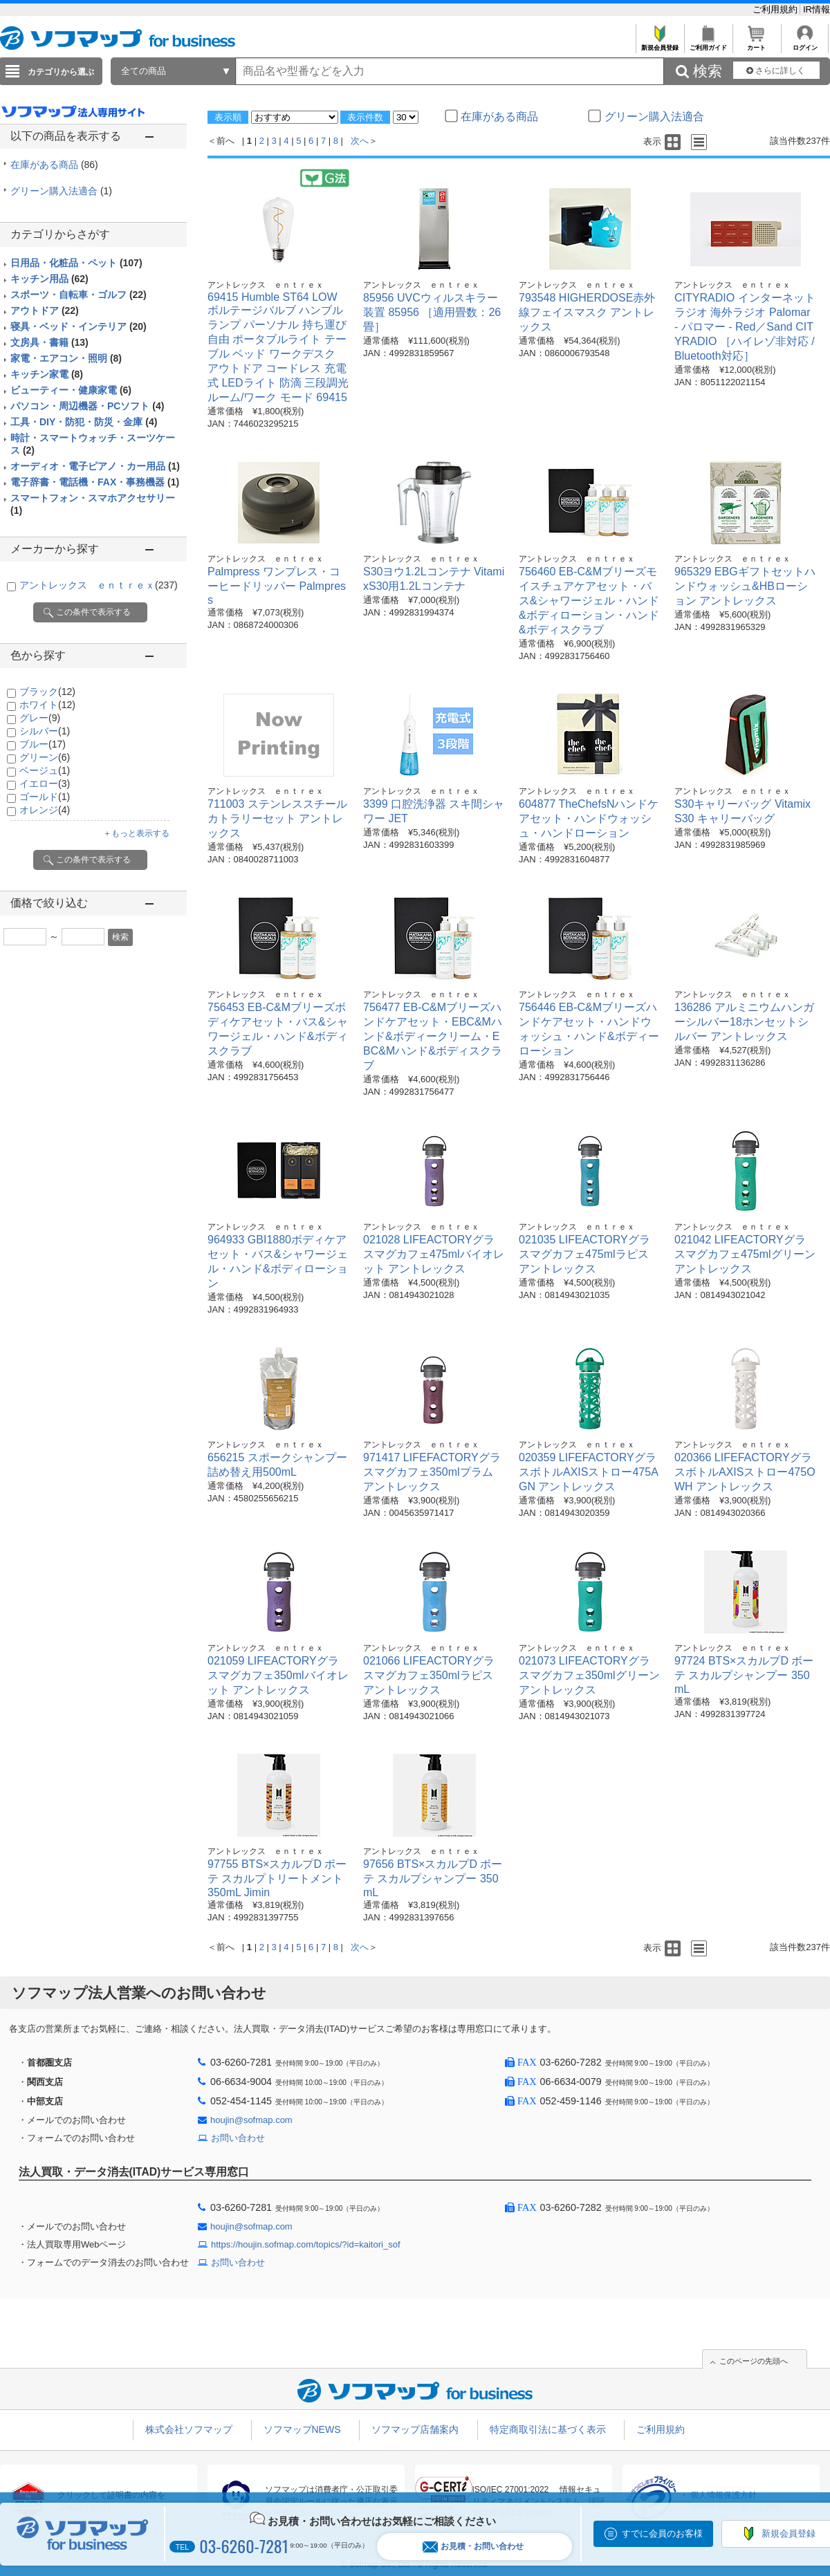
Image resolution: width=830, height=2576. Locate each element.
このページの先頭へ (753, 2361)
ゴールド (44, 796)
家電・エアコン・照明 (66, 358)
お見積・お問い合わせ (473, 2546)
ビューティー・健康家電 (70, 390)
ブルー (42, 744)
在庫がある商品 (54, 164)
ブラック (47, 691)
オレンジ (44, 809)
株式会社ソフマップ (188, 2429)
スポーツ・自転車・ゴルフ (78, 294)
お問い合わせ (238, 2138)
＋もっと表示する (136, 833)
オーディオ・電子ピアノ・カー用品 (95, 466)
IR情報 (816, 9)
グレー (39, 717)
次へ (360, 141)
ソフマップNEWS (302, 2429)
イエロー (44, 783)
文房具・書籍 (49, 342)
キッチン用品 (49, 278)
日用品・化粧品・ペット (76, 262)
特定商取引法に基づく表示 (548, 2429)
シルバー (44, 730)
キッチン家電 (46, 374)
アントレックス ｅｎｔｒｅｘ (98, 585)
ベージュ (44, 770)
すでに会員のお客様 (662, 2533)
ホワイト (47, 704)
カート (756, 44)
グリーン (44, 757)
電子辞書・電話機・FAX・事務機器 (94, 482)
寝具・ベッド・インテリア (78, 326)
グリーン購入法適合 (61, 190)
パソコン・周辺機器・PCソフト (87, 405)
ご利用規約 (776, 9)
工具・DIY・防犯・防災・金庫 (83, 421)
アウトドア (44, 310)
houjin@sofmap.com (251, 2120)
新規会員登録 (659, 44)
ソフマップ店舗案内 (415, 2429)
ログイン (804, 44)
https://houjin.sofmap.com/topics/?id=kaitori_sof (305, 2244)
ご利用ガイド (707, 44)
